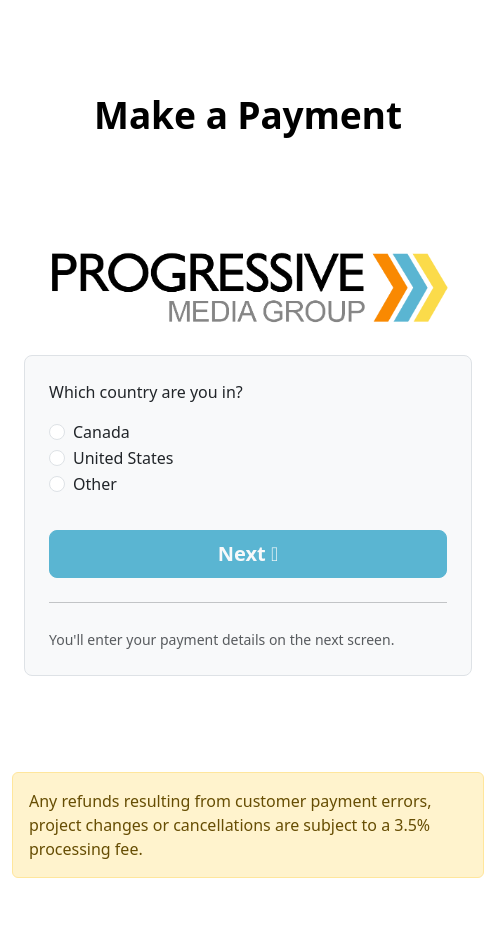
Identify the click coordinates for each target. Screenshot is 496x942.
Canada (101, 432)
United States (123, 458)
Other (95, 484)
